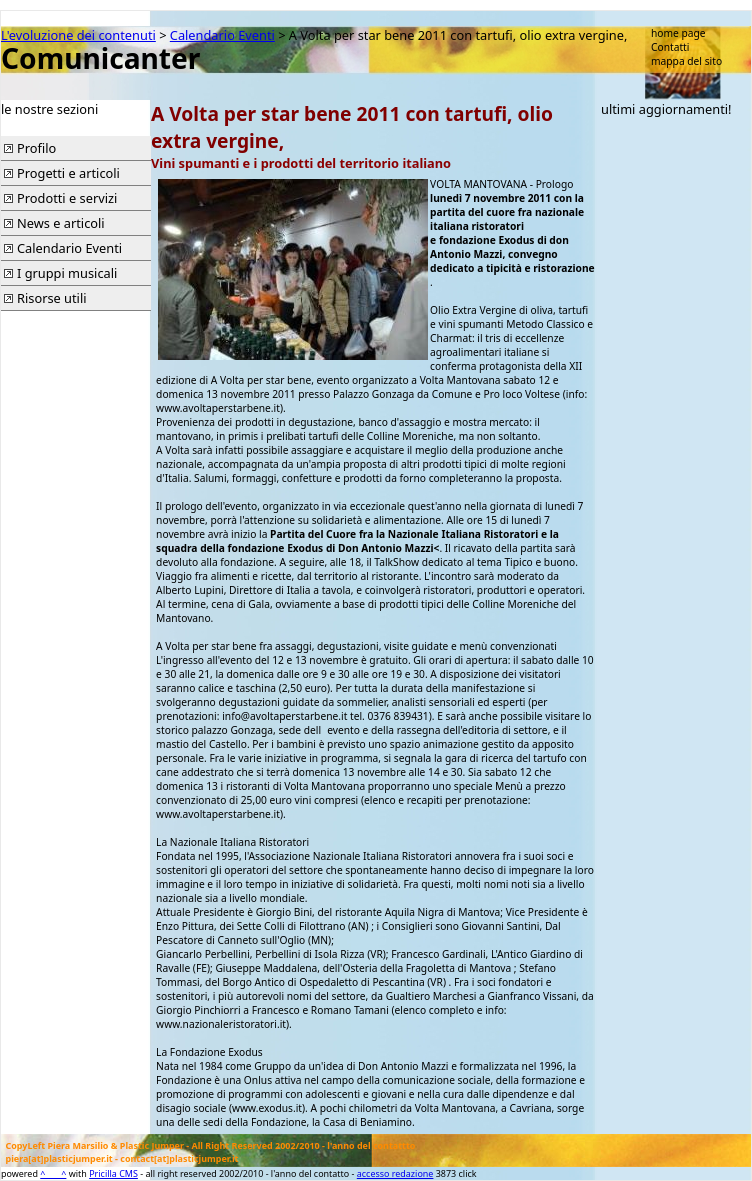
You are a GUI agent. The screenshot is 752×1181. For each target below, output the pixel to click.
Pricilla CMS (113, 1173)
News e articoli (61, 223)
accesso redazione (395, 1173)
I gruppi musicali (67, 273)
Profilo (36, 148)
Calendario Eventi (222, 35)
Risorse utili (52, 298)
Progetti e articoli (68, 173)
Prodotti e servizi (67, 198)
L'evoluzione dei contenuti (78, 35)
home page (678, 33)
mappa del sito (686, 61)
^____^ (53, 1173)
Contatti (670, 47)
